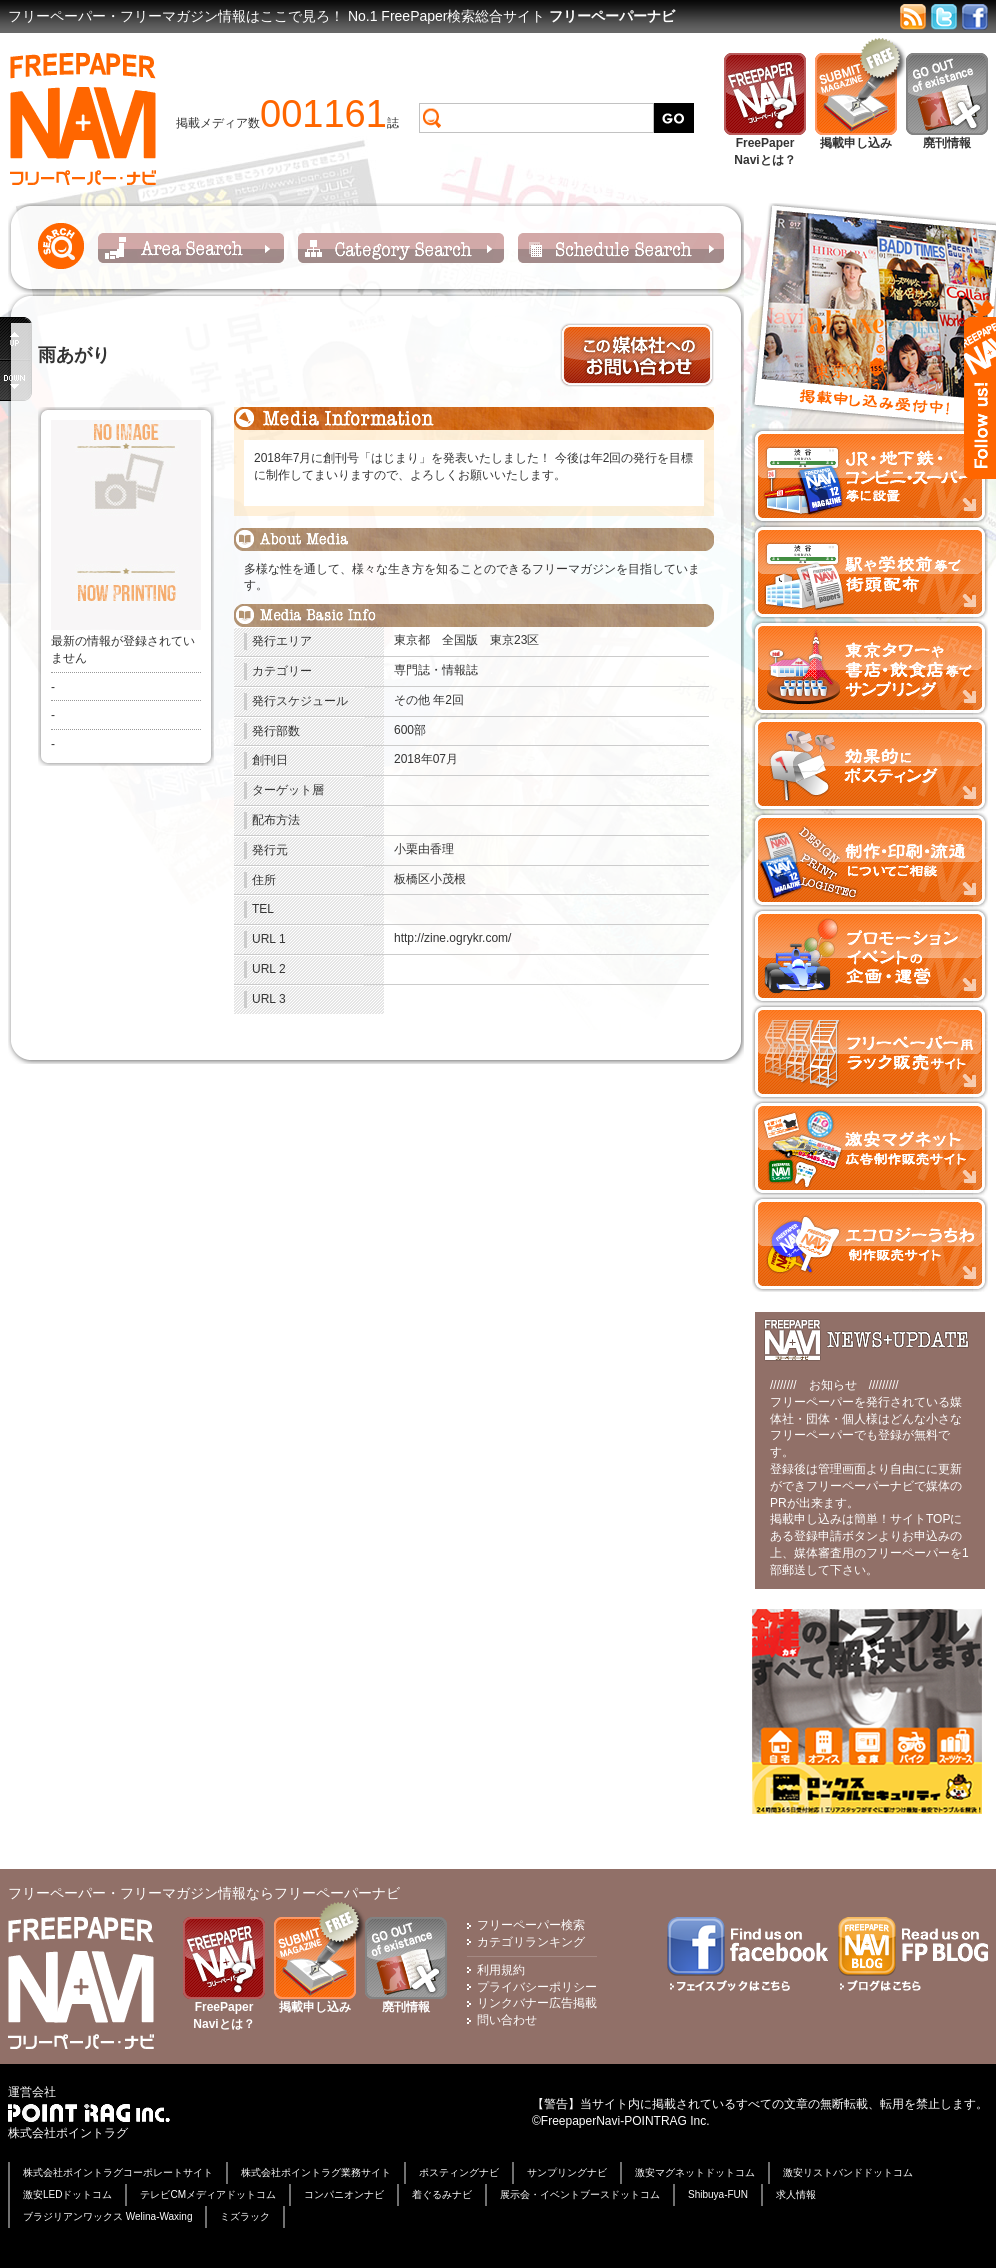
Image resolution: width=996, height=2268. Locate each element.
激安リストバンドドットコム (848, 2172)
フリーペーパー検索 (531, 1925)
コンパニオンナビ (344, 2194)
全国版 (460, 640)
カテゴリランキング (531, 1942)
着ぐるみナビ (442, 2194)
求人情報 (796, 2194)
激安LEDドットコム (67, 2194)
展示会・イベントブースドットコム (580, 2194)
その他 (412, 700)
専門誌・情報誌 (436, 670)
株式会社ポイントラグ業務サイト (316, 2172)
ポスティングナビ (459, 2172)
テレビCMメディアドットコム (208, 2194)
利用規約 (501, 1970)
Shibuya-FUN (718, 2194)
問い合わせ (507, 2020)
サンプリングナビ (567, 2172)
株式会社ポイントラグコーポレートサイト (118, 2172)
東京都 (412, 640)
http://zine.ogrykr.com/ (452, 938)
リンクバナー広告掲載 (537, 2003)
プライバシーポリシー (537, 1987)
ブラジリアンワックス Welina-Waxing (107, 2216)
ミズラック (245, 2216)
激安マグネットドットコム (695, 2172)
